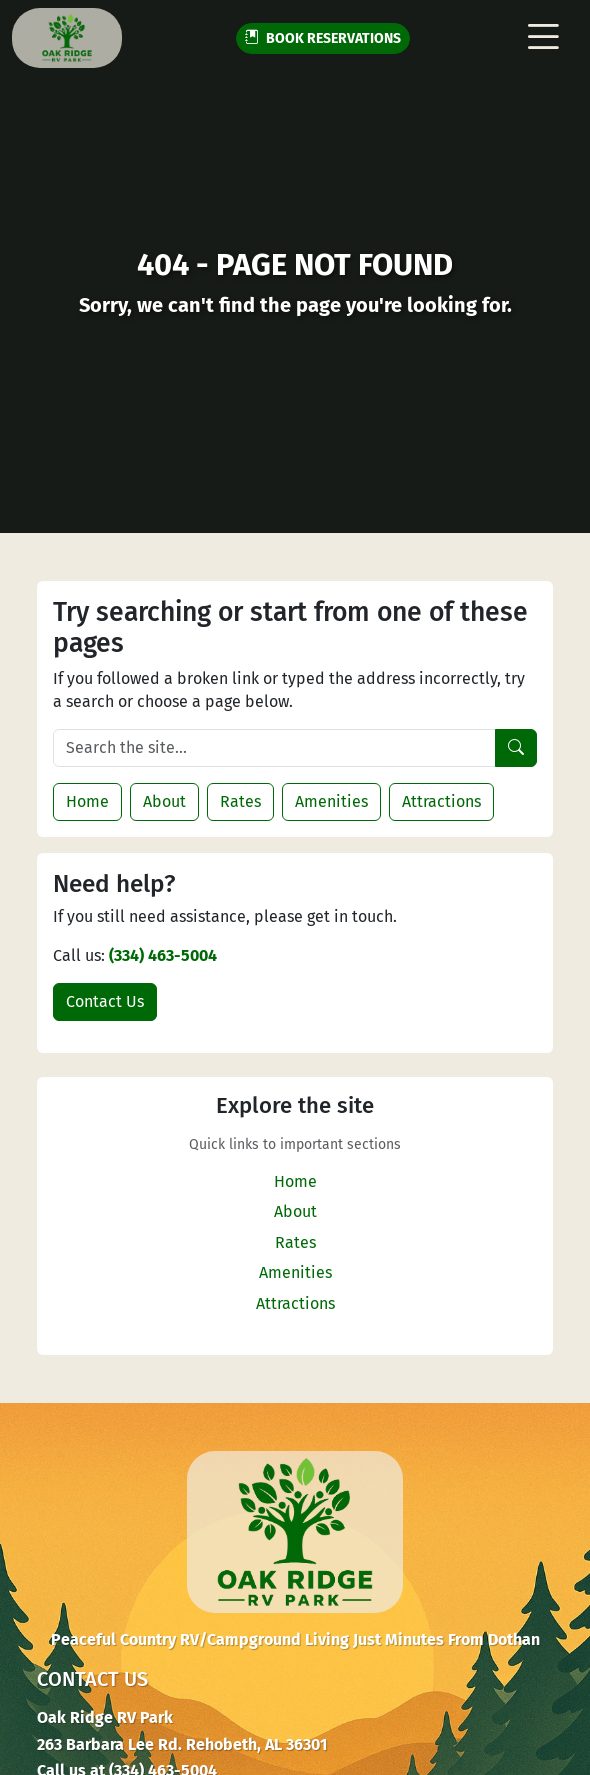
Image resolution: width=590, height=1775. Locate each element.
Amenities (331, 801)
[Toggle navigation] (543, 38)
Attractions (441, 801)
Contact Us (105, 1001)
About (164, 801)
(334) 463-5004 (163, 955)
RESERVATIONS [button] (323, 38)
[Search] (516, 748)
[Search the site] (274, 748)
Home (87, 801)
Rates (240, 801)
